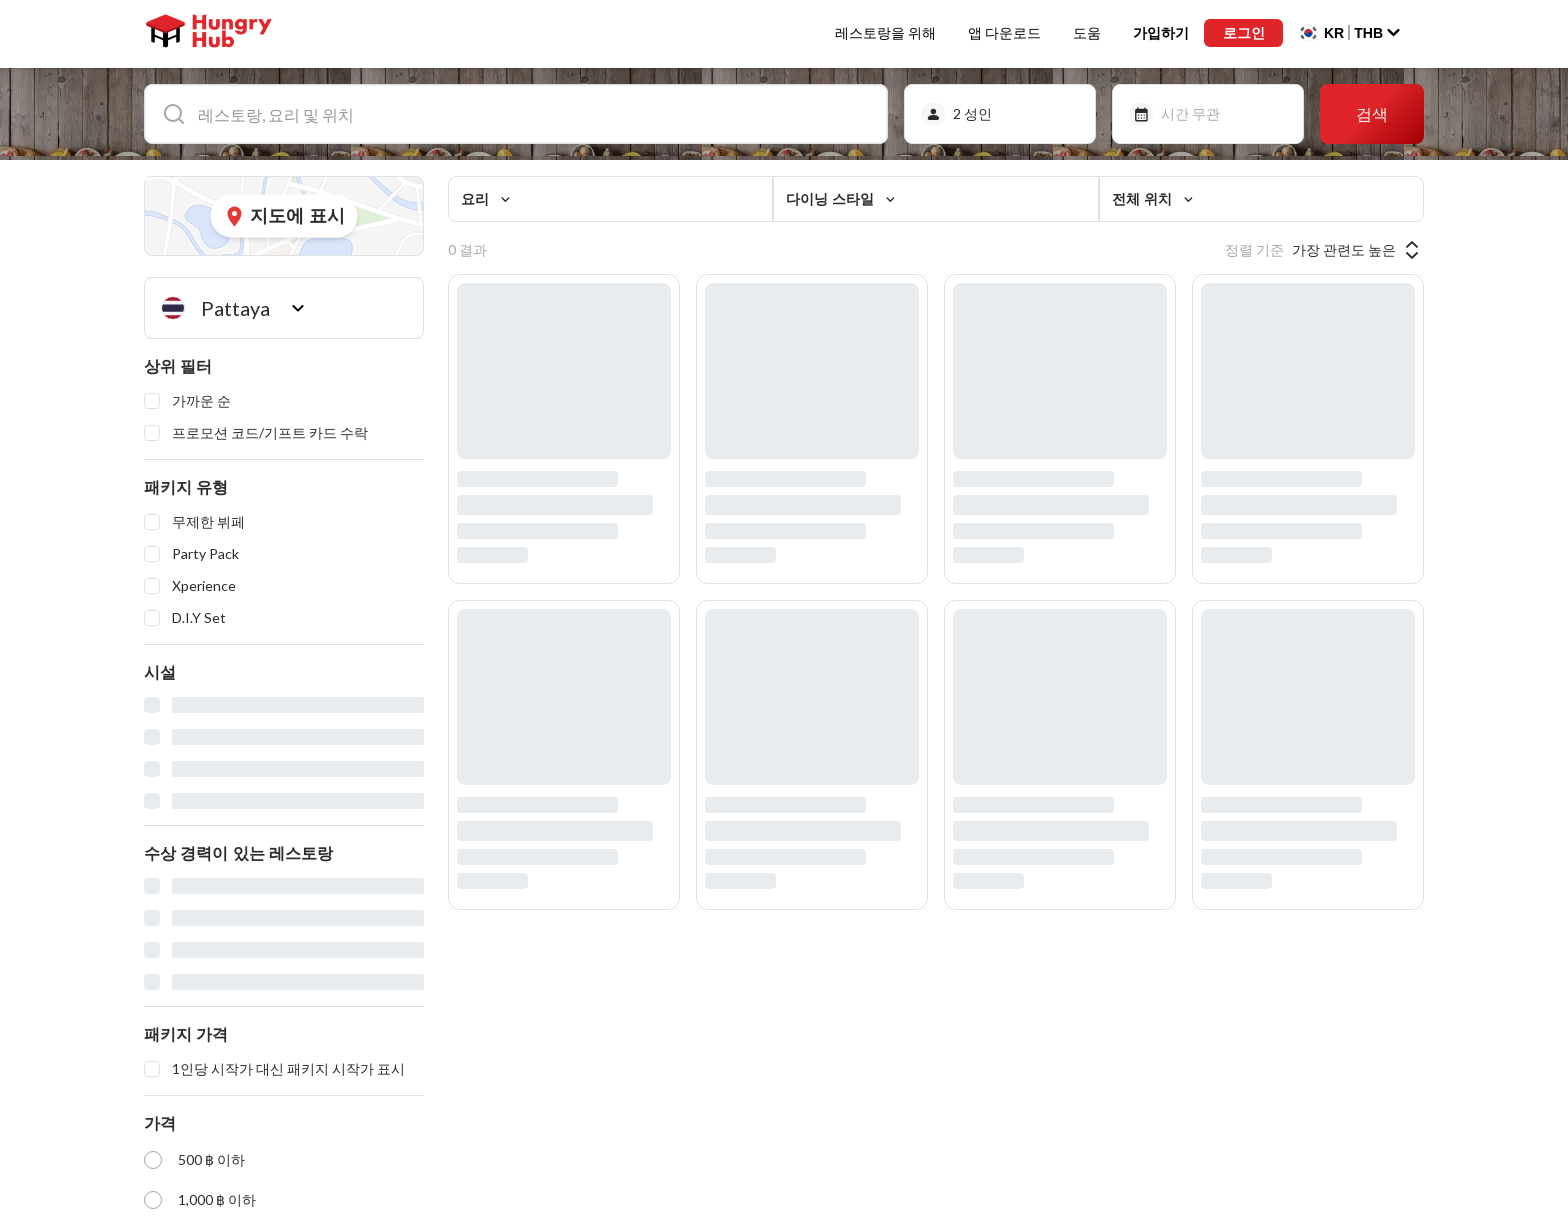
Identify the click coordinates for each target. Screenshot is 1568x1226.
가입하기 (1157, 34)
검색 (1372, 113)
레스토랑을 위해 (881, 33)
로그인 (1242, 34)
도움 (1083, 33)
